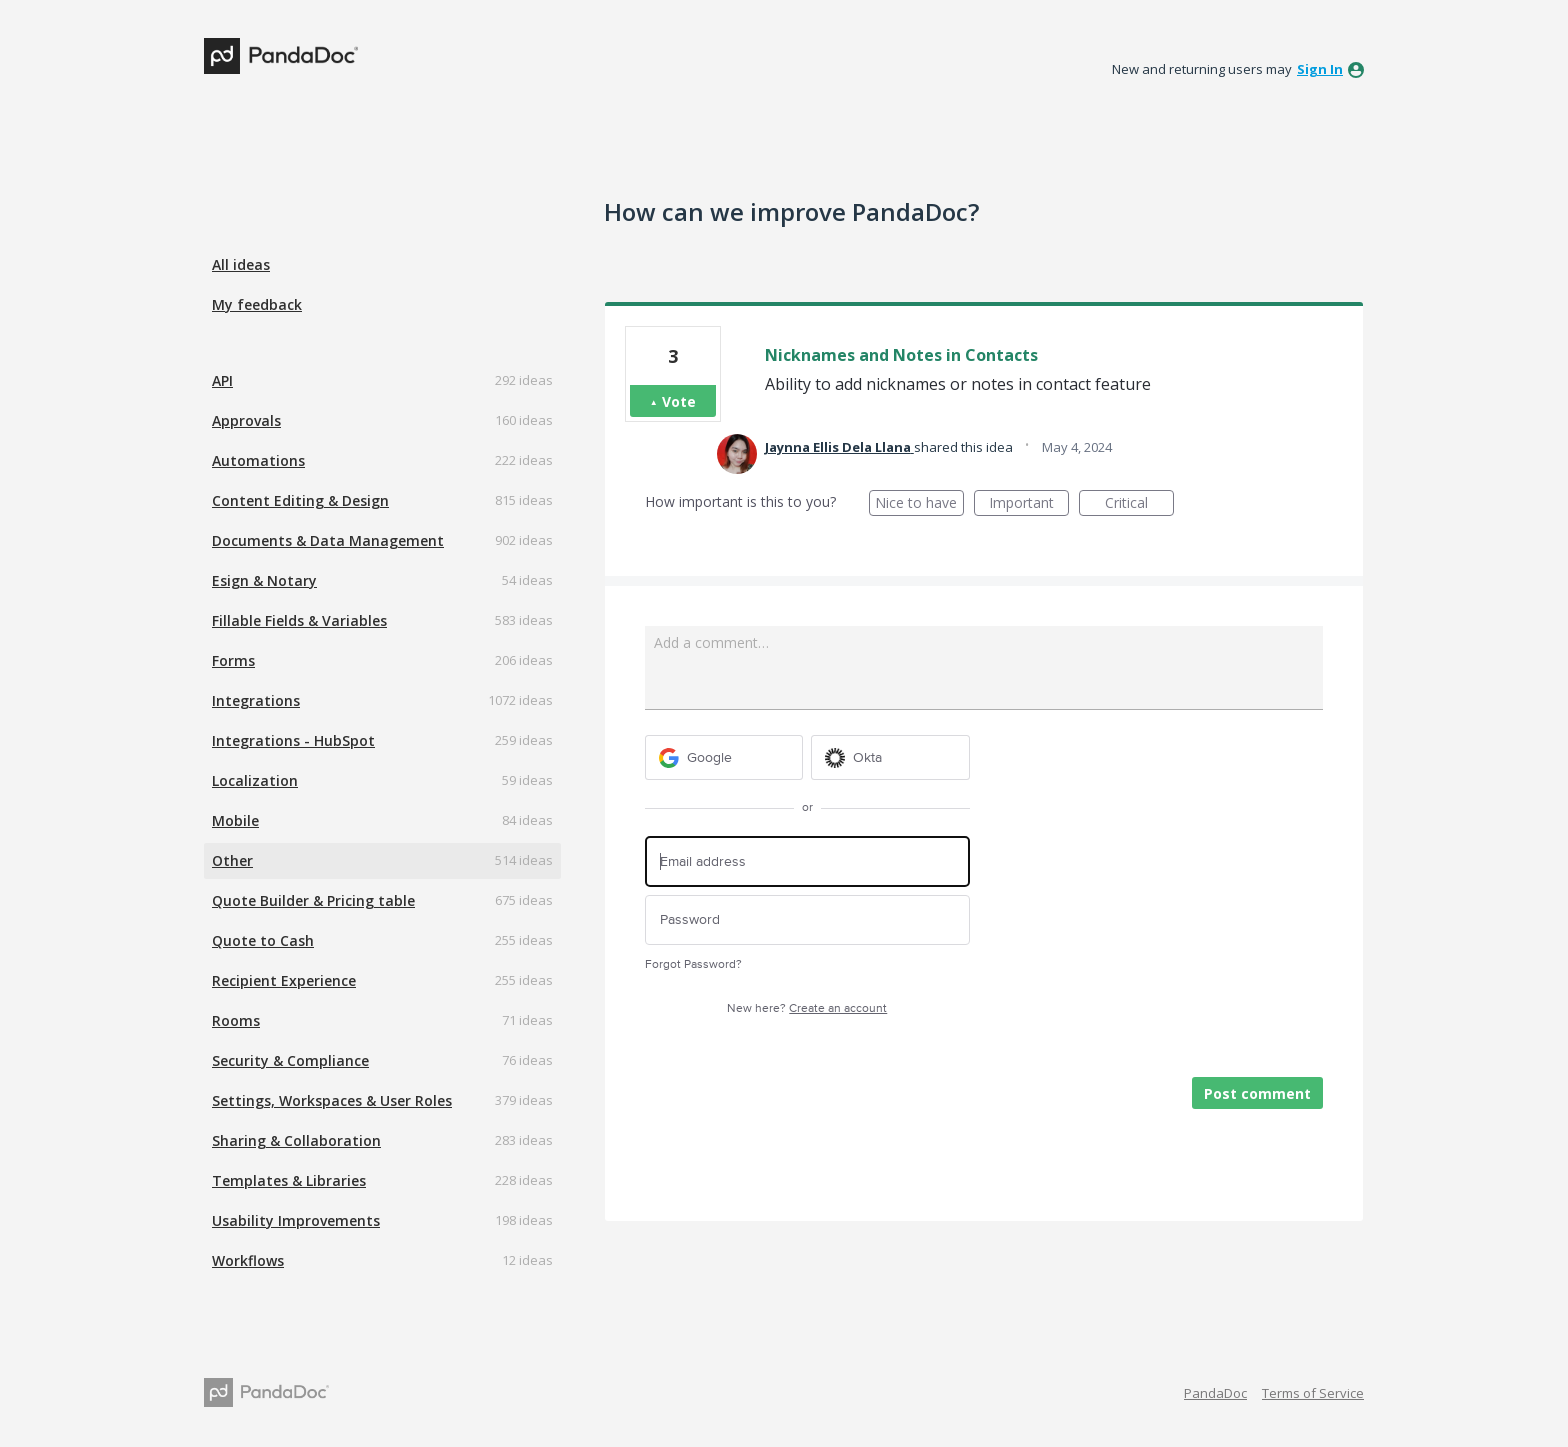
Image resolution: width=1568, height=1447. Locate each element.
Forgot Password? (693, 964)
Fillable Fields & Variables (299, 620)
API (222, 380)
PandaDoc (1215, 1393)
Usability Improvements (296, 1220)
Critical (1139, 504)
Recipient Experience (284, 980)
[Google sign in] (724, 757)
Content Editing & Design (300, 500)
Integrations (256, 700)
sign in (1320, 69)
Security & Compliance (290, 1060)
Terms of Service (1313, 1393)
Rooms (236, 1020)
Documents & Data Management (328, 540)
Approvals (246, 420)
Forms (233, 660)
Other (232, 860)
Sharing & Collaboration (296, 1140)
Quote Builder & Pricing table (313, 900)
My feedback (257, 304)
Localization (255, 780)
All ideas (241, 264)
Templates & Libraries (289, 1180)
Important (1029, 504)
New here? (807, 1008)
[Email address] (807, 861)
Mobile (235, 820)
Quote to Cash (263, 940)
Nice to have (919, 504)
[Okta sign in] (890, 757)
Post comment (1257, 1093)
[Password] (807, 920)
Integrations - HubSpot (293, 740)
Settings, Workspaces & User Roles (332, 1100)
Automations (258, 460)
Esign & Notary (264, 580)
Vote (679, 401)
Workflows (248, 1260)
